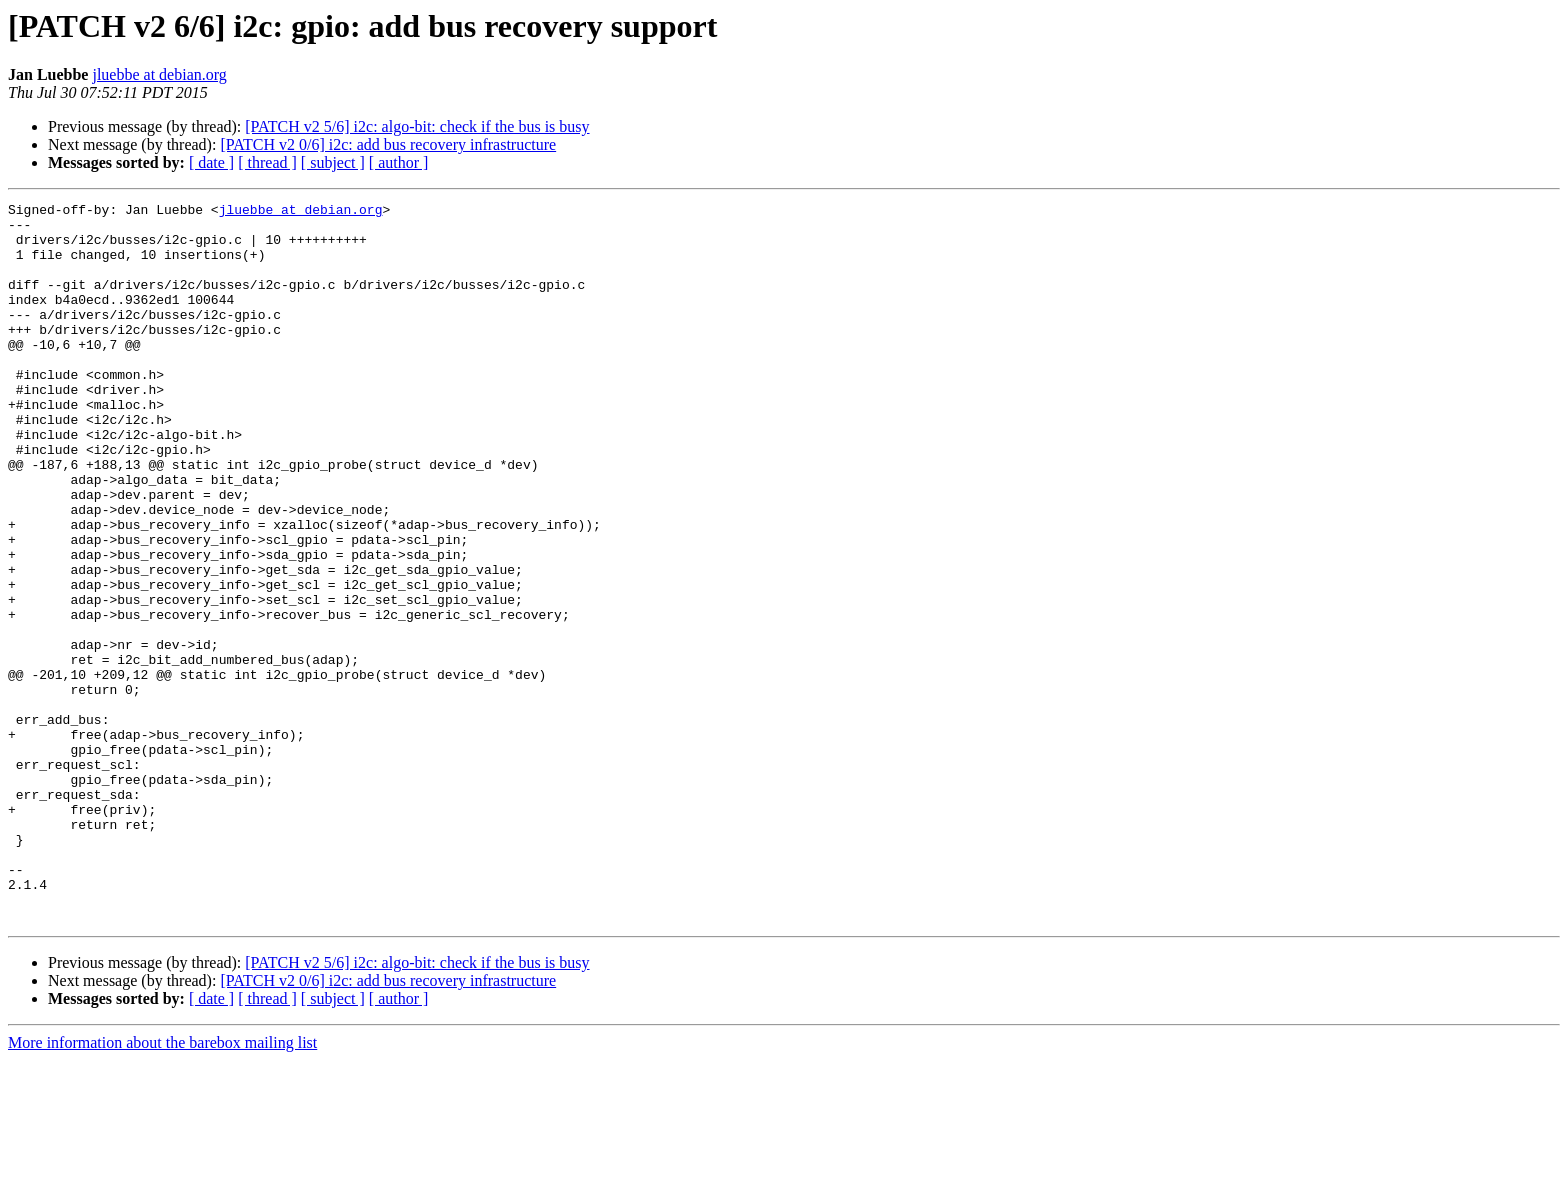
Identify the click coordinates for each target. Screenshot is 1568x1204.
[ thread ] (267, 162)
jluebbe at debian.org (159, 74)
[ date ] (211, 162)
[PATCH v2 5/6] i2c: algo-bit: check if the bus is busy (417, 126)
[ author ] (399, 162)
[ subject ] (333, 162)
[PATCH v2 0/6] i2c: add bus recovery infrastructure (388, 144)
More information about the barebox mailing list (162, 1186)
